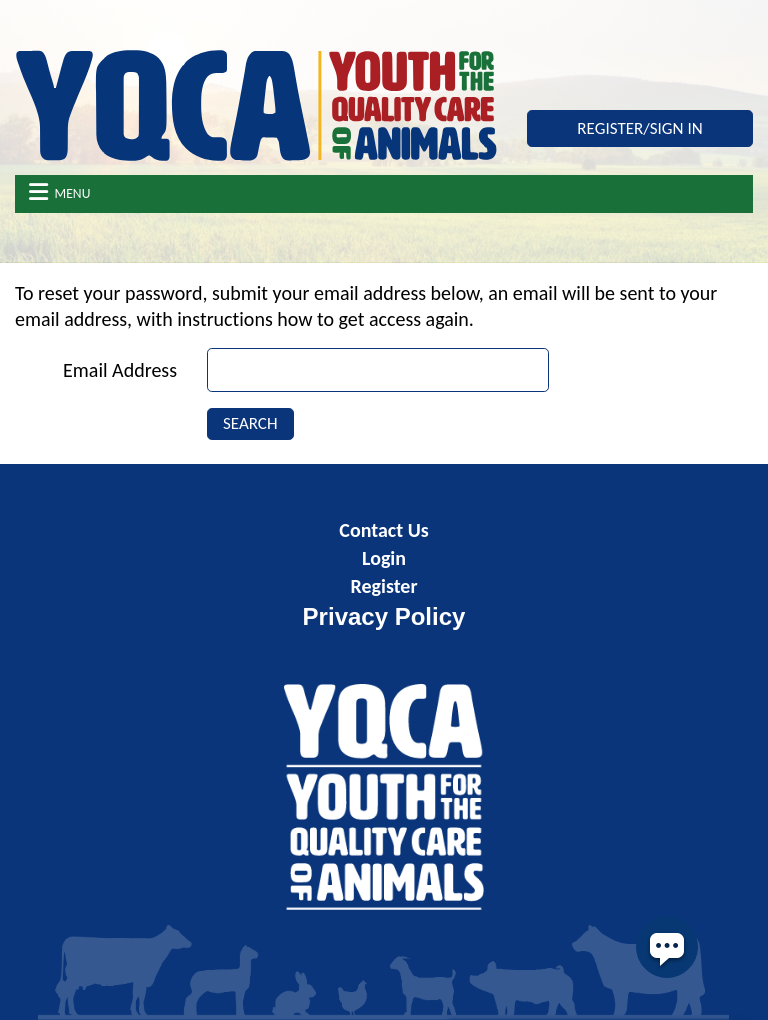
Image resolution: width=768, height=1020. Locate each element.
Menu (60, 192)
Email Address (120, 370)
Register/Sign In (639, 128)
